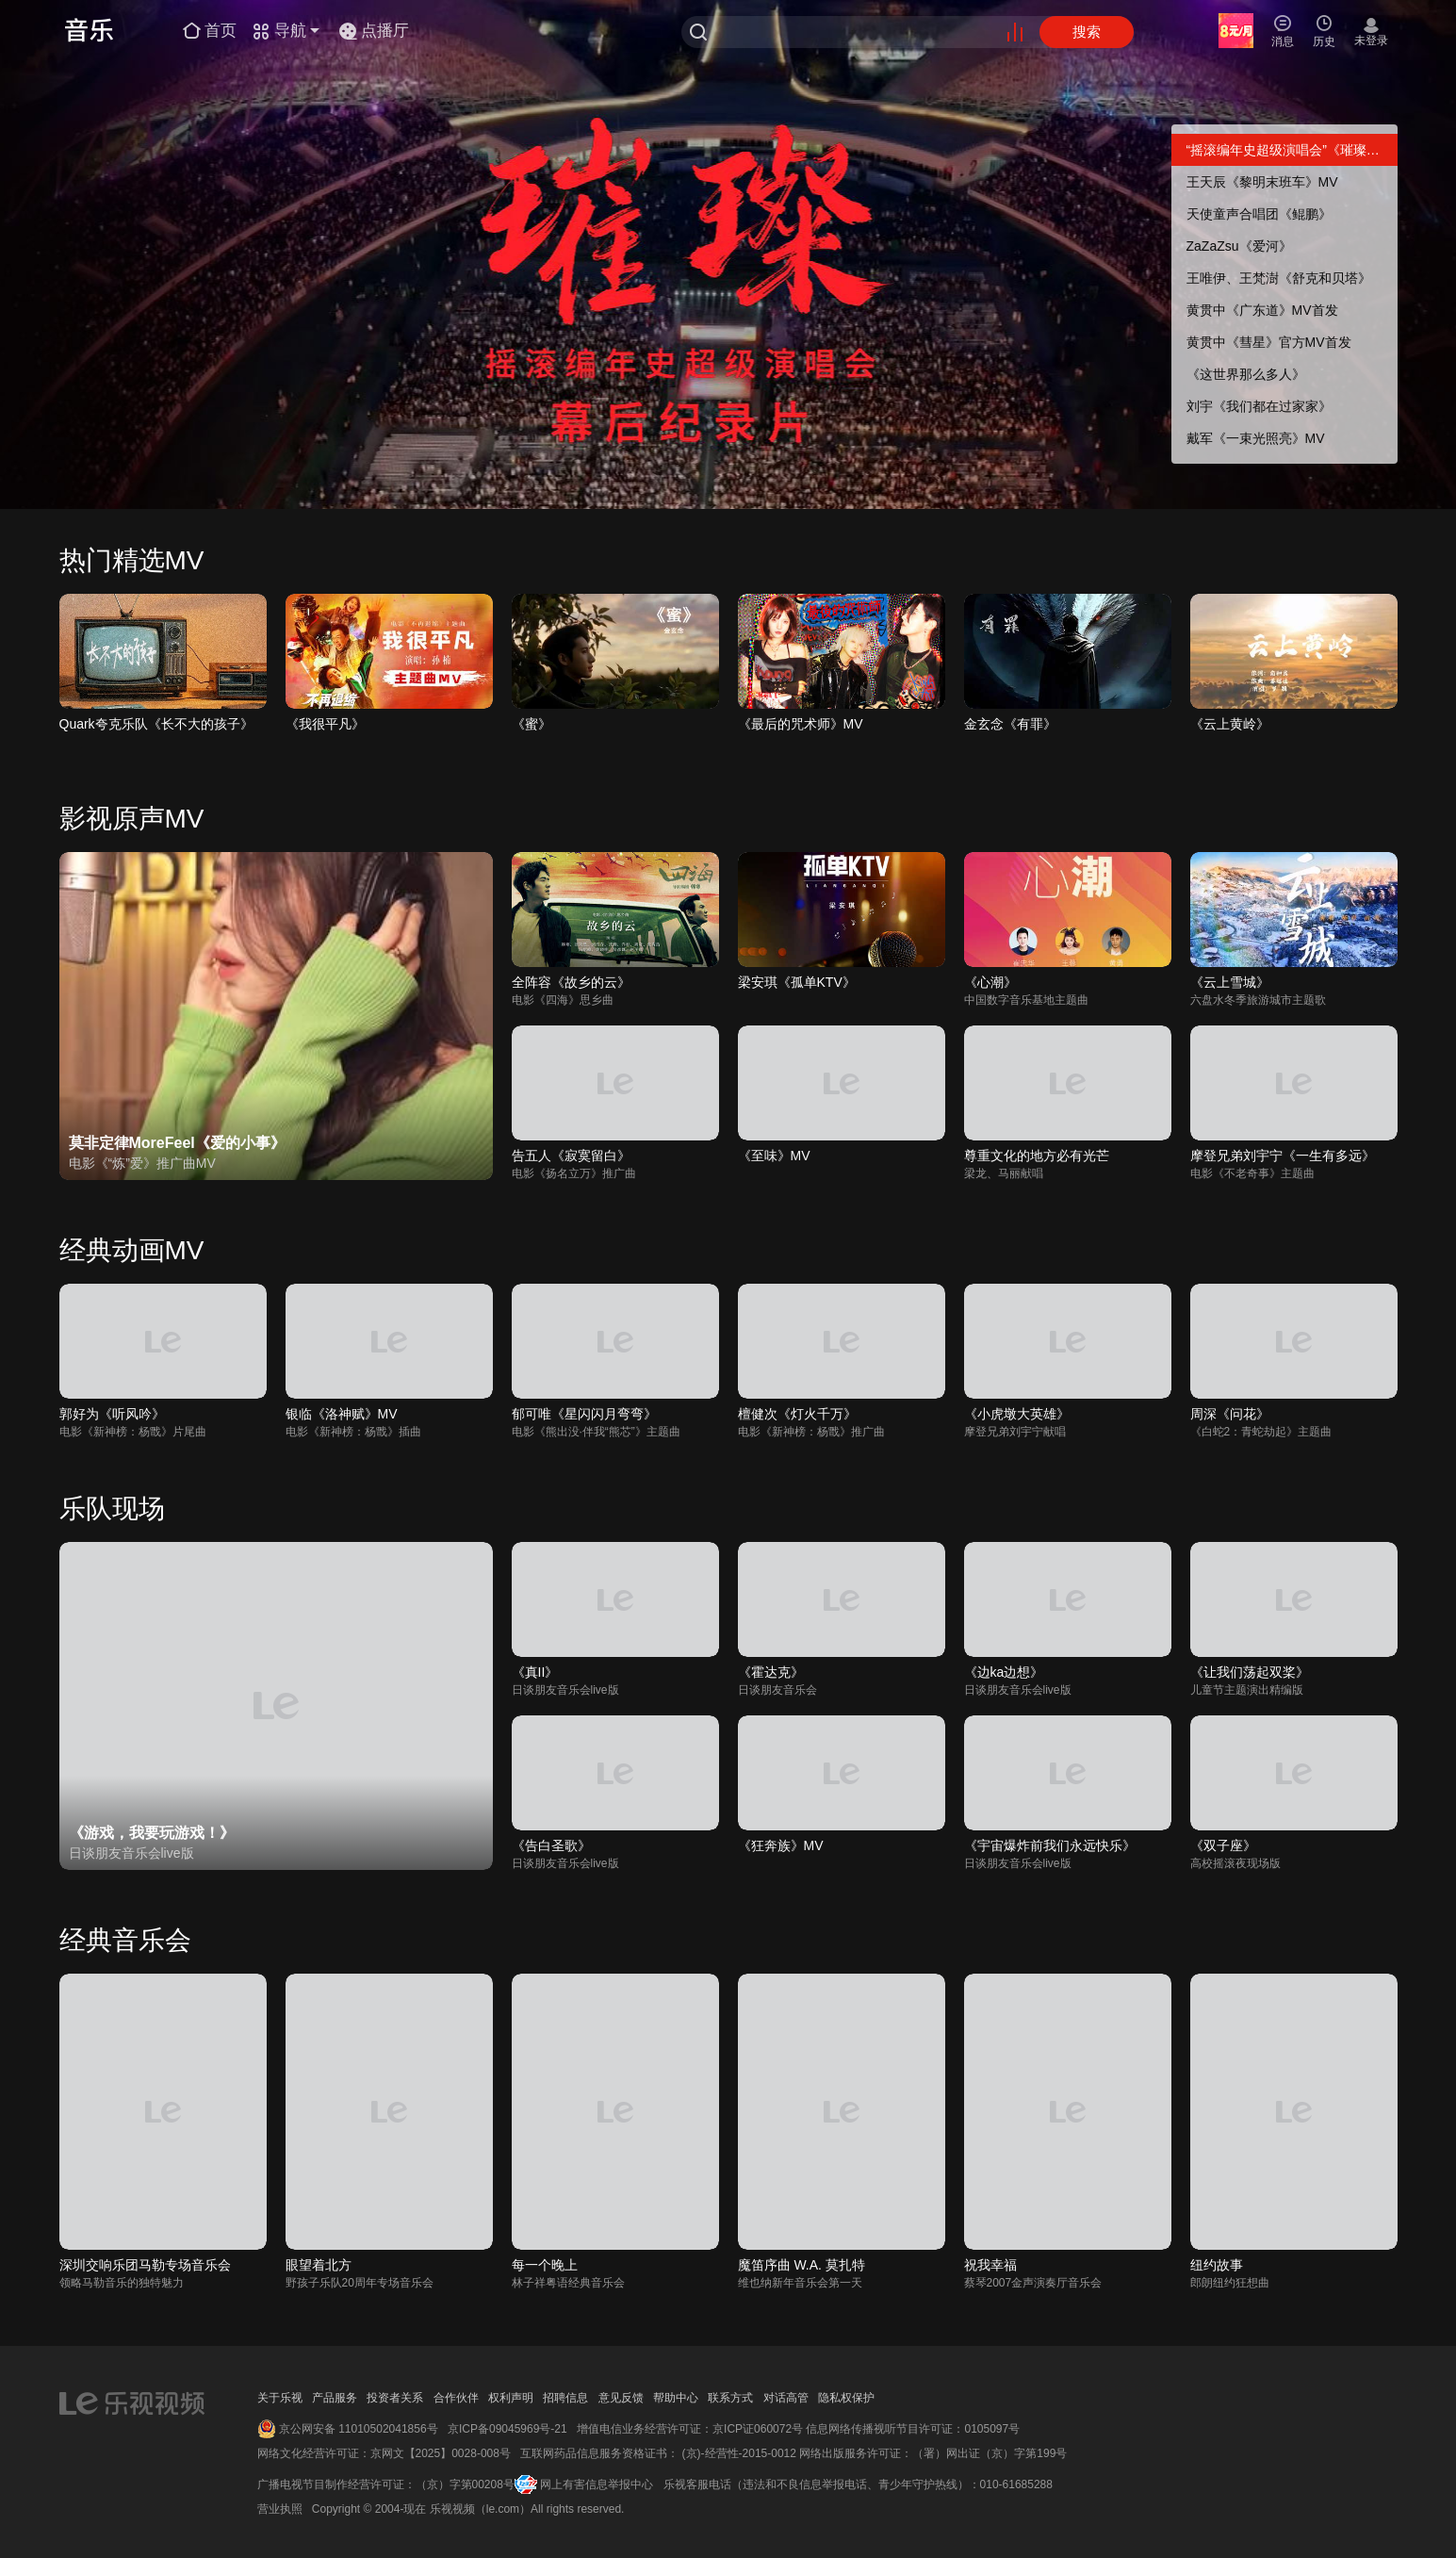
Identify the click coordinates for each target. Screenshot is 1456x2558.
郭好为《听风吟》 (112, 1413)
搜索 (1086, 32)
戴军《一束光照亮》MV (1255, 438)
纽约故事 (1216, 2264)
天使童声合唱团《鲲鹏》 (1259, 213)
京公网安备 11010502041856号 (358, 2428)
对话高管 (786, 2397)
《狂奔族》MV (781, 1845)
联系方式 (730, 2397)
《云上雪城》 (1229, 982)
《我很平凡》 (325, 723)
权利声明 (510, 2397)
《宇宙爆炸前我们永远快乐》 (1050, 1845)
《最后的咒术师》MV (800, 723)
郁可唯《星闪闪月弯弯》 (584, 1413)
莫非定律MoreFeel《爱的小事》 (177, 1143)
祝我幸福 (990, 2264)
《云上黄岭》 (1229, 723)
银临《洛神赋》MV (342, 1413)
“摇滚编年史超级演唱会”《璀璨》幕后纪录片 (1292, 149)
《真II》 (535, 1672)
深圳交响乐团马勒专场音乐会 (145, 2264)
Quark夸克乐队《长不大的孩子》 (156, 723)
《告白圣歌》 (551, 1845)
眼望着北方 (319, 2264)
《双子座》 (1223, 1845)
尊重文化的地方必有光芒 (1036, 1155)
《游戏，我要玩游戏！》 (152, 1833)
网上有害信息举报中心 (596, 2484)
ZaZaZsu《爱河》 (1239, 246)
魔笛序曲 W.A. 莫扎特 (801, 2264)
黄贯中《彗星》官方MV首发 (1268, 342)
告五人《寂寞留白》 (571, 1155)
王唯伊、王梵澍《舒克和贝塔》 (1278, 278)
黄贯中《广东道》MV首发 (1262, 310)
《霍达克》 (771, 1672)
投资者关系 (395, 2397)
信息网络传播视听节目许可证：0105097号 (913, 2428)
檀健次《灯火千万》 (797, 1413)
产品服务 (334, 2397)
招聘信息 (565, 2397)
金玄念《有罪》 (1010, 723)
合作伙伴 (456, 2397)
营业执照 (280, 2509)
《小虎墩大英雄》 (1017, 1413)
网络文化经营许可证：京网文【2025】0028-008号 (384, 2453)
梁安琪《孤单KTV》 (797, 982)
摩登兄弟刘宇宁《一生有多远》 (1282, 1155)
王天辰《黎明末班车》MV (1262, 181)
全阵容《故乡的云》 (571, 982)
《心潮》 (990, 982)
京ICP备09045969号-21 (507, 2428)
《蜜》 (531, 723)
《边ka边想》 (1004, 1672)
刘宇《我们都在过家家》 (1259, 406)
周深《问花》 (1229, 1413)
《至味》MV (774, 1155)
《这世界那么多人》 (1245, 374)
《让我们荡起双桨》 (1249, 1672)
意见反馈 (621, 2397)
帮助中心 (675, 2397)
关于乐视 (280, 2397)
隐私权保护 (846, 2397)
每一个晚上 (545, 2264)
